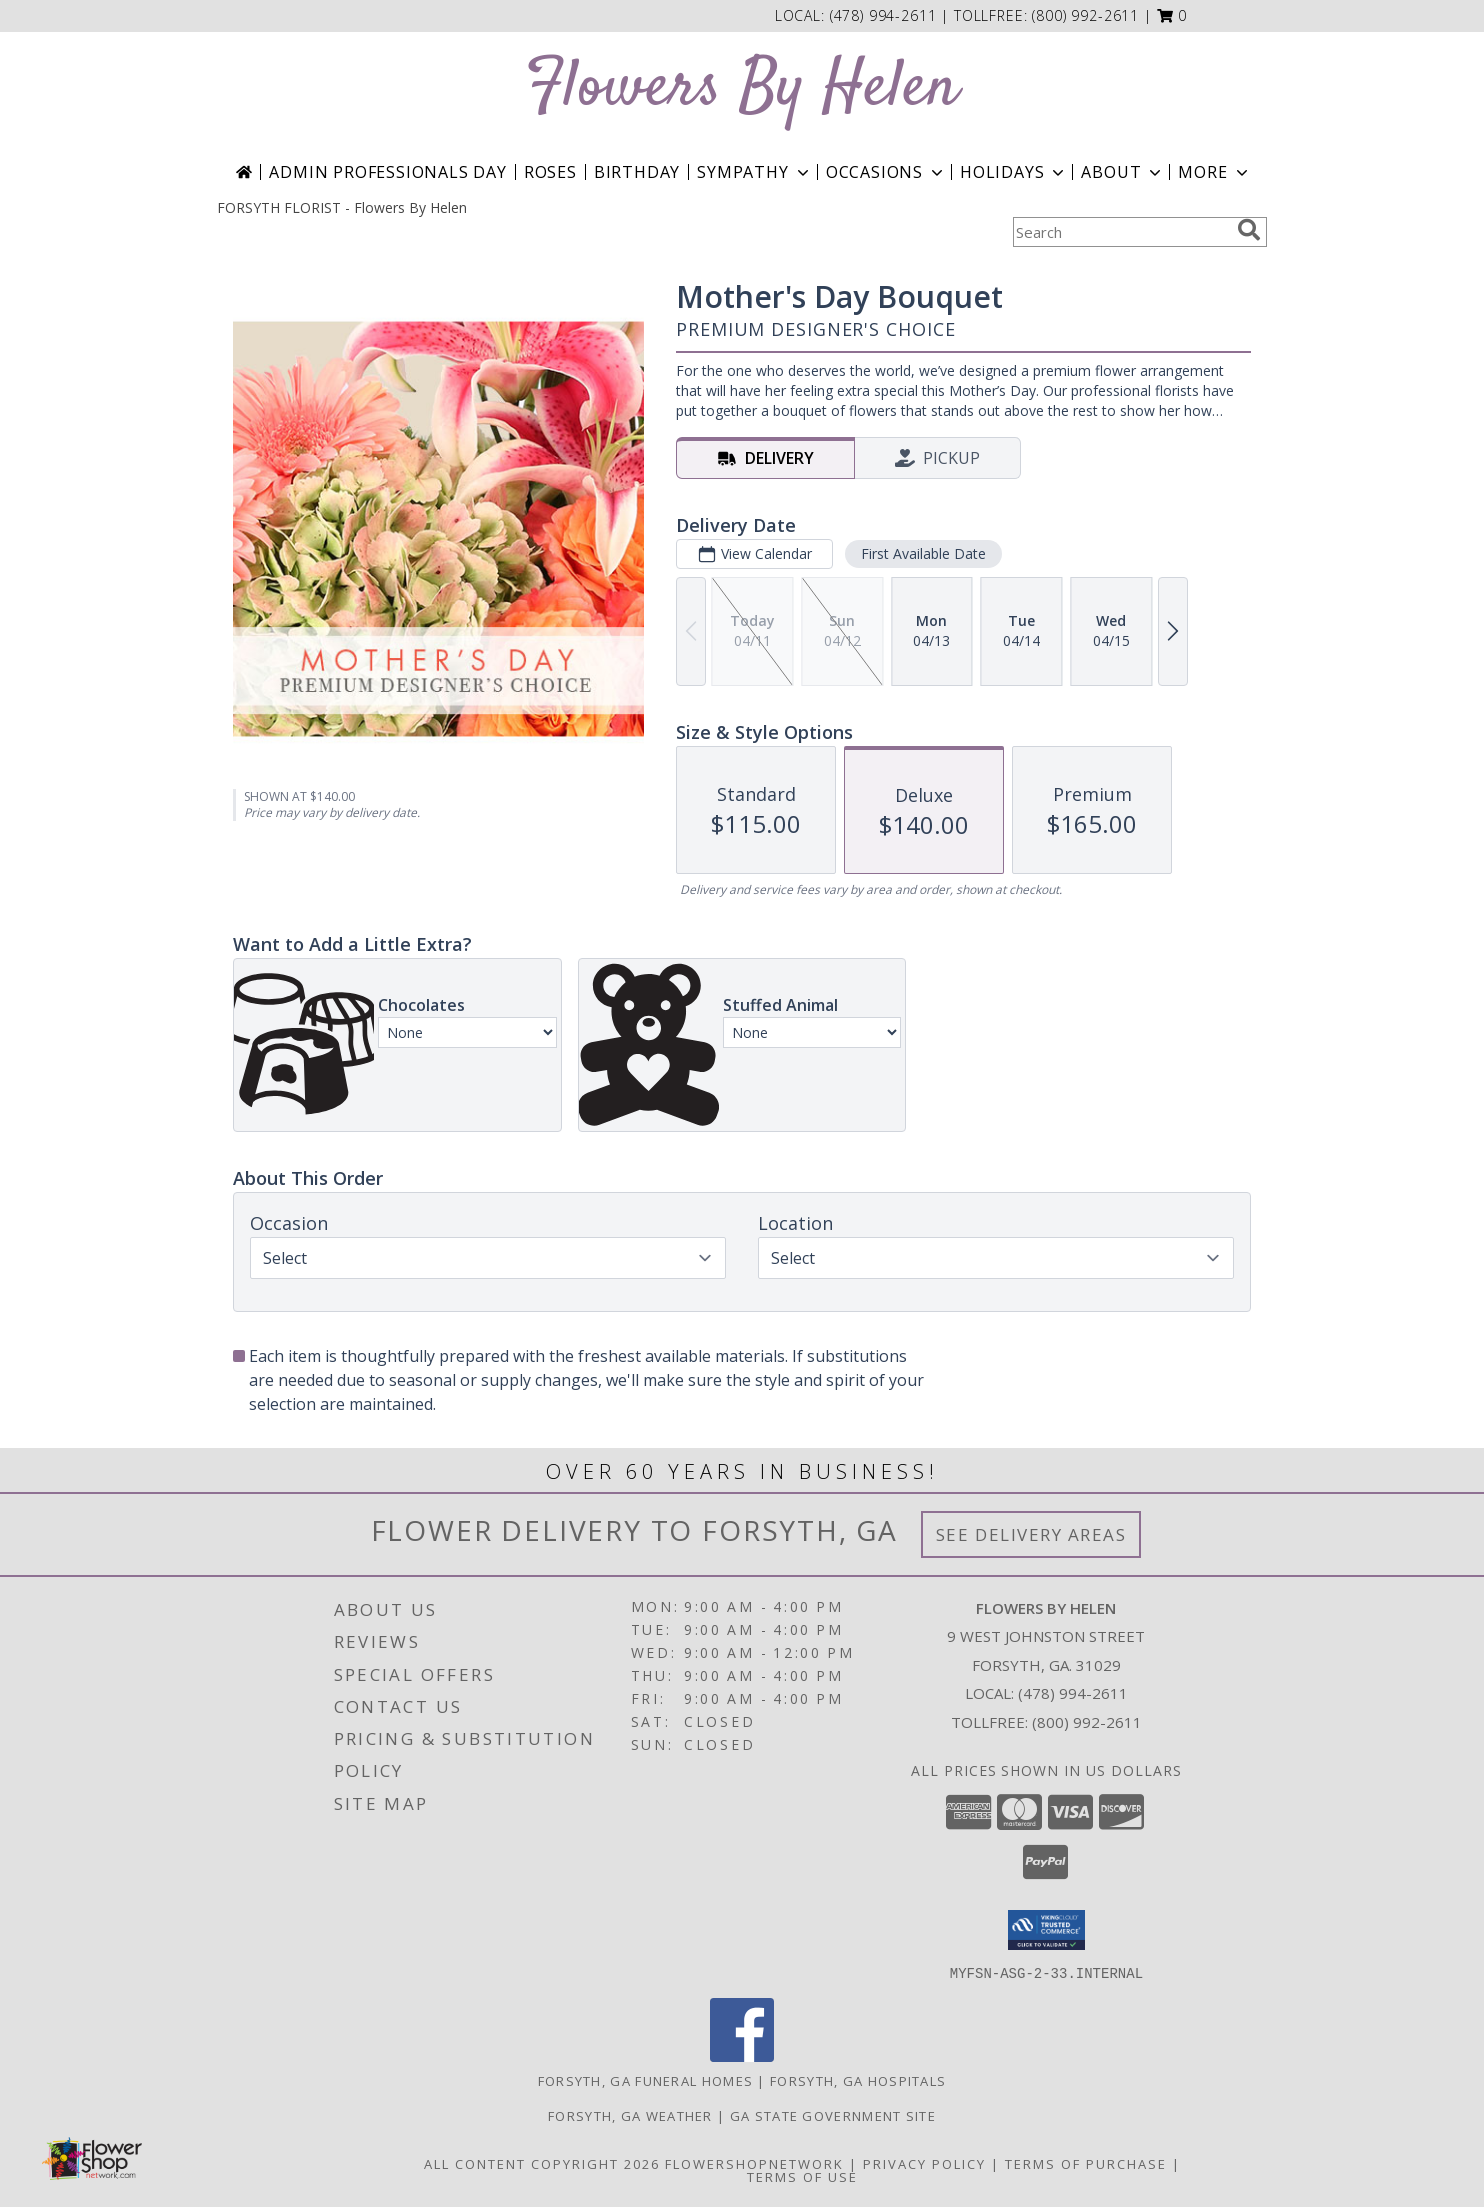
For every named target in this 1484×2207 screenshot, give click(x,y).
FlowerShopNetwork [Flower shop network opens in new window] (754, 2163)
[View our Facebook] (742, 2055)
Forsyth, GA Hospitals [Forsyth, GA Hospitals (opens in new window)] (858, 2080)
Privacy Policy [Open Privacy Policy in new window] (924, 2163)
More (1214, 172)
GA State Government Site (833, 2115)
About (1123, 172)
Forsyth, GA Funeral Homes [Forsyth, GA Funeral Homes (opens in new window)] (646, 2080)
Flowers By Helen (742, 88)
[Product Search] (1121, 232)
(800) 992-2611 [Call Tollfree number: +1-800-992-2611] (1087, 1722)
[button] (1172, 15)
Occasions (886, 172)
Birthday (637, 172)
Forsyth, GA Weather (630, 2115)
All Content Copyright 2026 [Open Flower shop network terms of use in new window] (542, 2163)
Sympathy (754, 172)
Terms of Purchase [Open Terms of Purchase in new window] (1086, 2163)
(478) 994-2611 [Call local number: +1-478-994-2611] (886, 15)
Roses (550, 172)
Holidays (1014, 172)
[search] (1249, 230)
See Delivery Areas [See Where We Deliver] (1031, 1534)
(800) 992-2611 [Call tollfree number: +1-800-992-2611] (1085, 15)
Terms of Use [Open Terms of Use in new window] (802, 2176)
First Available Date (923, 553)
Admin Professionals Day (387, 172)
